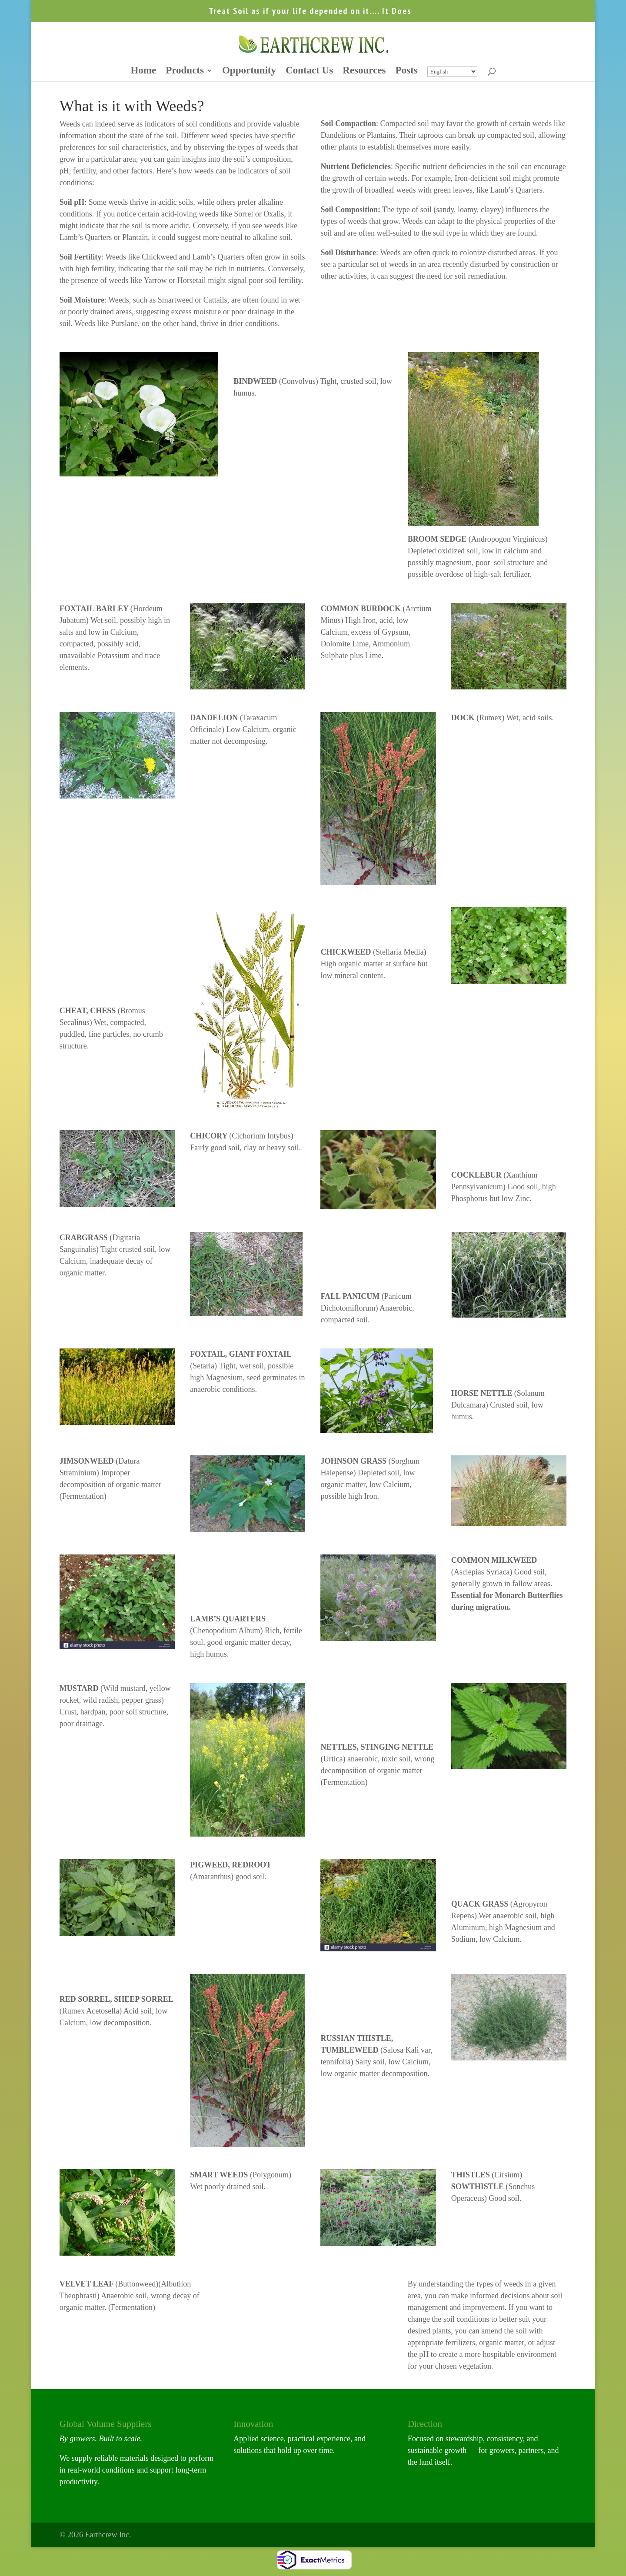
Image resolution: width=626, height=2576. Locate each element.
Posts (406, 71)
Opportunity (249, 71)
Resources (364, 71)
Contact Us (309, 71)
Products (185, 71)
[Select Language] (452, 72)
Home (143, 71)
